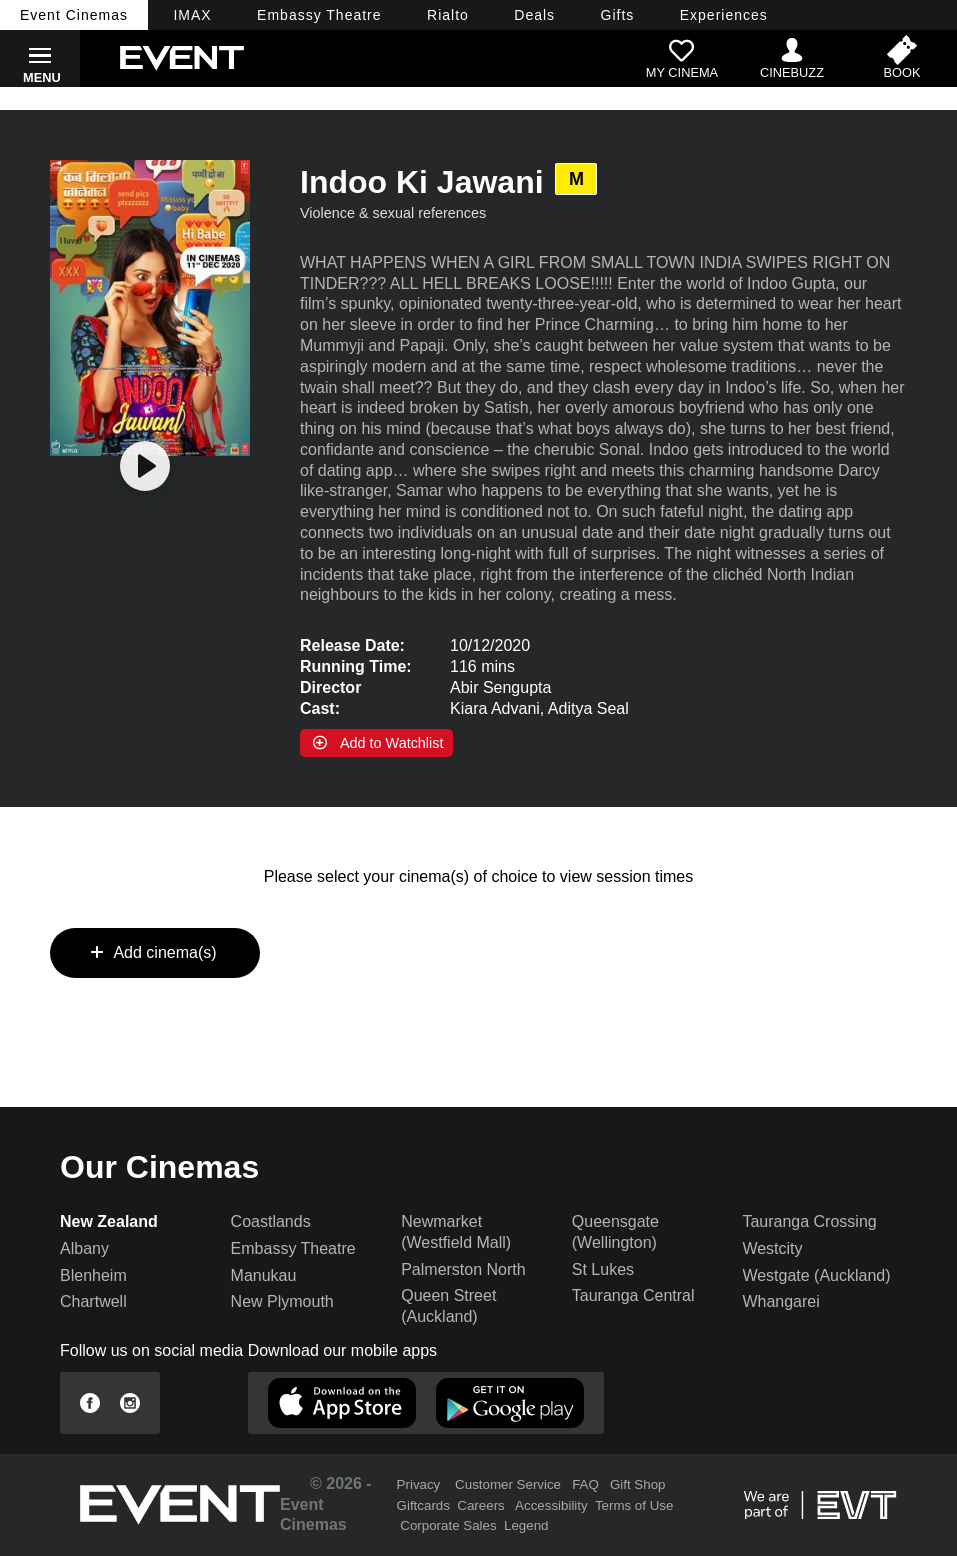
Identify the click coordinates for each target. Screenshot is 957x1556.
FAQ (585, 1484)
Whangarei (780, 1301)
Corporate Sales (448, 1525)
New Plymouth (282, 1301)
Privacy (419, 1484)
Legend (526, 1525)
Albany (84, 1248)
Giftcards (423, 1505)
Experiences (724, 15)
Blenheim (93, 1275)
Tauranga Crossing (809, 1221)
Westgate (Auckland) (816, 1275)
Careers (480, 1505)
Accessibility (551, 1505)
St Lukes (603, 1269)
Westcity (772, 1248)
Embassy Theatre (293, 1248)
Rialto (448, 15)
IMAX (192, 15)
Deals (534, 15)
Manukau (264, 1275)
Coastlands (271, 1221)
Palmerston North (463, 1269)
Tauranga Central (633, 1295)
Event (74, 15)
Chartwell (93, 1301)
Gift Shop (638, 1484)
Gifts (618, 15)
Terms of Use (634, 1505)
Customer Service (508, 1484)
